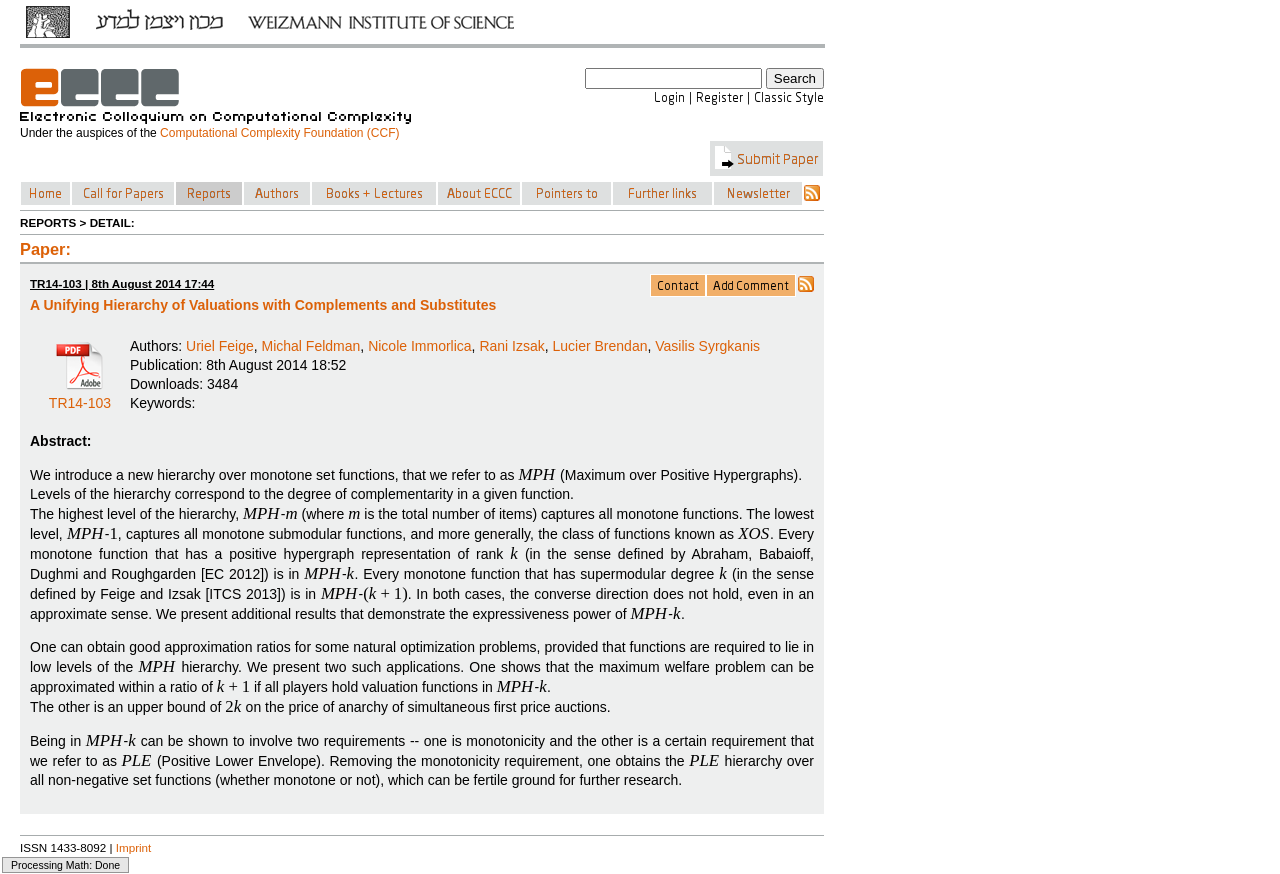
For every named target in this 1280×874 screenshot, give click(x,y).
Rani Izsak (511, 346)
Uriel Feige (220, 346)
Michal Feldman (311, 346)
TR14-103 (80, 396)
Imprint (134, 847)
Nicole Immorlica (419, 346)
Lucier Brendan (600, 346)
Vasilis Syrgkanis (707, 346)
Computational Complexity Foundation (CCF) (279, 133)
